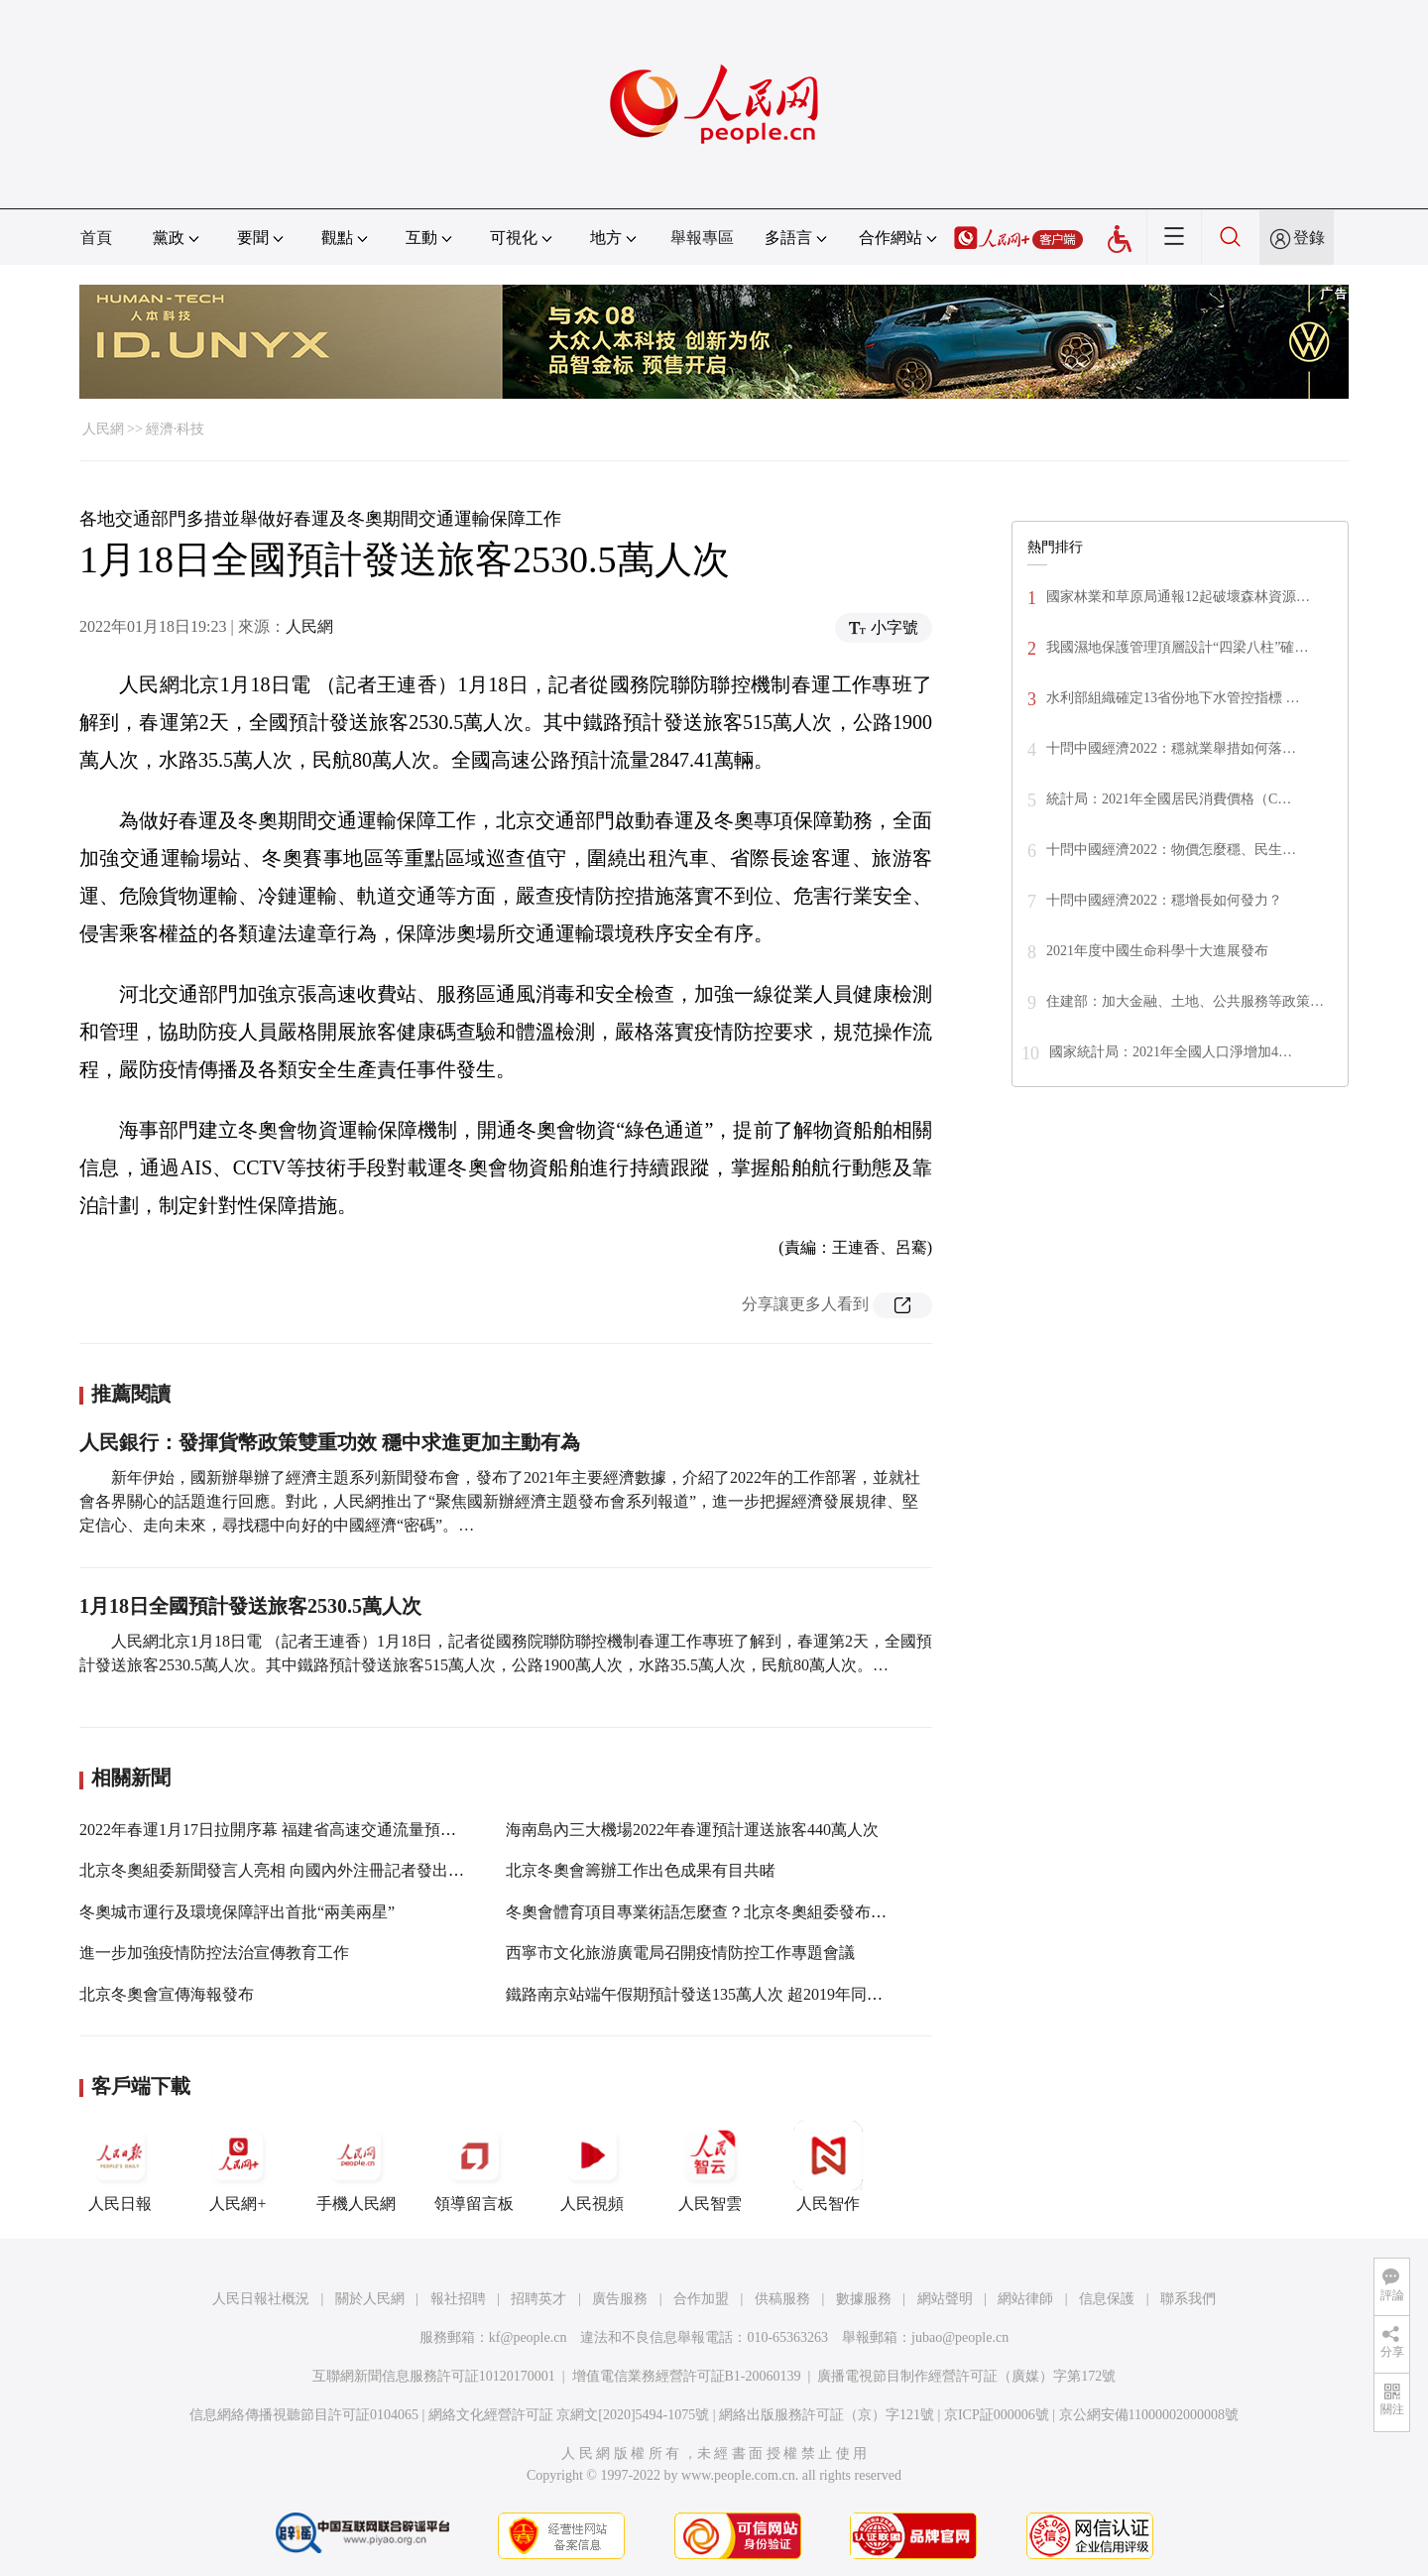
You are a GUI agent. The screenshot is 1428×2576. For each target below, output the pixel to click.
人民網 (103, 429)
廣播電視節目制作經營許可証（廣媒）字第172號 (966, 2376)
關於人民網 (370, 2298)
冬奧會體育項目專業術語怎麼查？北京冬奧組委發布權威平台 (720, 1911)
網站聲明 (945, 2298)
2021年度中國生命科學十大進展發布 (1157, 950)
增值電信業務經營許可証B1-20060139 (686, 2376)
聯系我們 (1188, 2298)
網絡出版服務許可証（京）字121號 (826, 2414)
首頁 (96, 237)
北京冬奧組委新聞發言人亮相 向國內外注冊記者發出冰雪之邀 (295, 1870)
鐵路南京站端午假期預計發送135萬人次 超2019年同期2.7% (710, 1994)
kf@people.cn (528, 2337)
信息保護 (1106, 2298)
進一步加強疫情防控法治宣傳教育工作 (214, 1952)
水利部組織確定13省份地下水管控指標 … (1173, 697)
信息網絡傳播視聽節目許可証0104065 (303, 2414)
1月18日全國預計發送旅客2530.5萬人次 (250, 1606)
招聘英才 (538, 2298)
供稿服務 (782, 2298)
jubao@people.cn (960, 2337)
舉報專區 (702, 237)
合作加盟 (701, 2298)
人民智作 (828, 2166)
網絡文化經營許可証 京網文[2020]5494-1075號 (569, 2414)
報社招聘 (458, 2298)
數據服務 (864, 2298)
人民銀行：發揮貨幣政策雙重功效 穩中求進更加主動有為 (329, 1442)
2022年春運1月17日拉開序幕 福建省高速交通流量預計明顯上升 (299, 1829)
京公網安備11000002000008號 (1149, 2414)
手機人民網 (356, 2166)
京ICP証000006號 (996, 2414)
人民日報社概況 (260, 2298)
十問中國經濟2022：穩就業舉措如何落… (1171, 748)
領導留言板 (474, 2166)
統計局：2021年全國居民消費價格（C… (1168, 799)
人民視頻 (592, 2166)
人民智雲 (710, 2166)
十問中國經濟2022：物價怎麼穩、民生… (1171, 849)
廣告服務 (620, 2298)
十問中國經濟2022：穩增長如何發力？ (1164, 900)
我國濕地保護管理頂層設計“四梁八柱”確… (1177, 647)
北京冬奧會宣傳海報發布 (166, 1994)
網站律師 (1025, 2298)
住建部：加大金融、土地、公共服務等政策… (1185, 1001)
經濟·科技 (175, 429)
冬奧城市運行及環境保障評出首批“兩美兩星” (237, 1911)
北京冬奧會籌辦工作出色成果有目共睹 (640, 1870)
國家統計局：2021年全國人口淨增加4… (1170, 1051)
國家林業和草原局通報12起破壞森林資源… (1178, 596)
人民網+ (238, 2166)
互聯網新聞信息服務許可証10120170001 (433, 2376)
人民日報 (120, 2166)
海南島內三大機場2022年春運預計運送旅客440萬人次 (692, 1829)
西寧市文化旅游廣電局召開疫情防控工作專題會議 (680, 1952)
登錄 (1309, 237)
